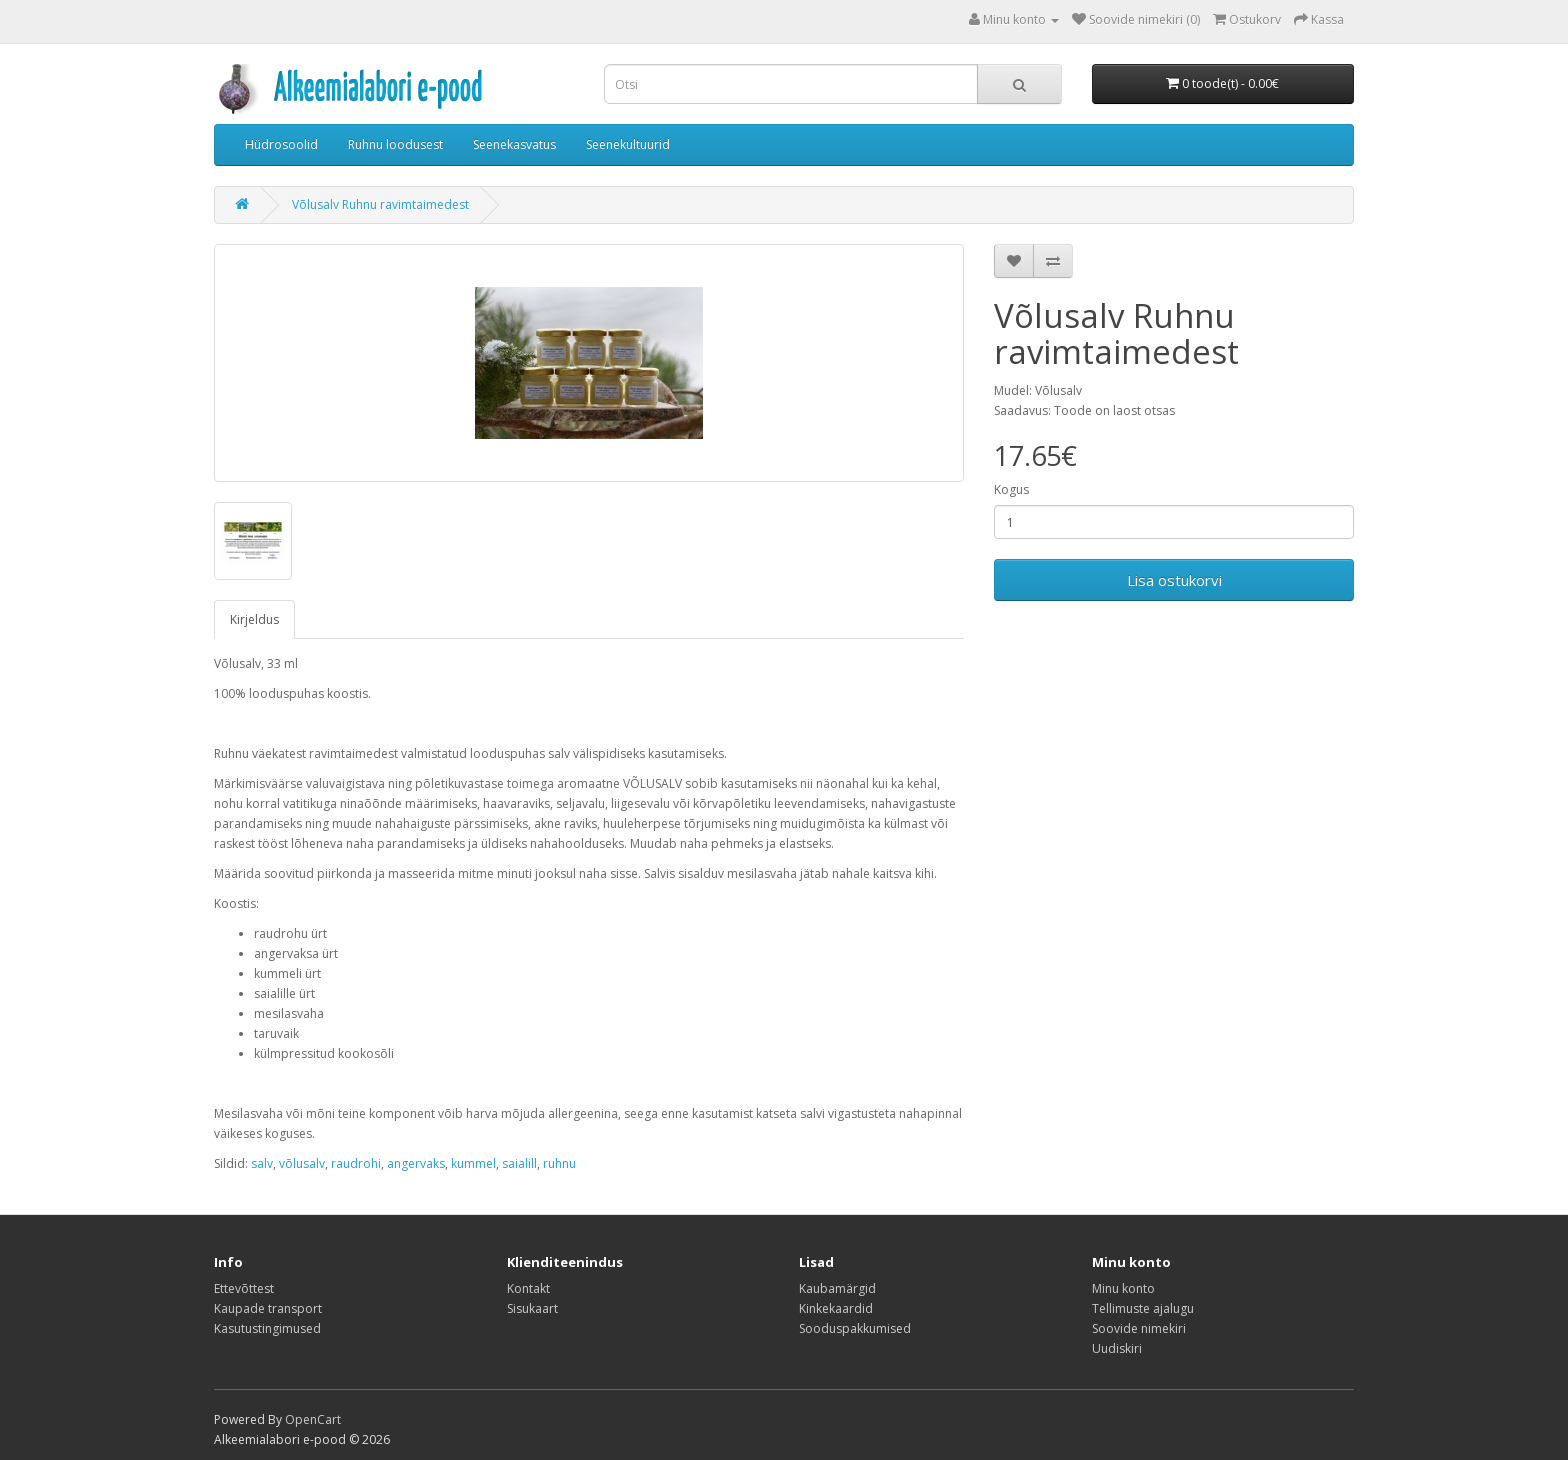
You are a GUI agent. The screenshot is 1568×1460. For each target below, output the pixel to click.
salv (262, 1163)
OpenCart (313, 1419)
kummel (473, 1163)
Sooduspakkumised (855, 1328)
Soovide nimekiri (1139, 1328)
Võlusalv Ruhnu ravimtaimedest (380, 204)
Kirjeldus (254, 619)
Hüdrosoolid (281, 144)
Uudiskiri (1117, 1348)
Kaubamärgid (837, 1288)
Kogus (1011, 489)
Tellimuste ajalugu (1143, 1308)
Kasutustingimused (267, 1328)
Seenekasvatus (514, 144)
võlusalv (302, 1163)
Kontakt (528, 1288)
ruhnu (559, 1163)
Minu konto (1123, 1288)
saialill (519, 1163)
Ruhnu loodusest (395, 144)
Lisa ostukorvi (1174, 580)
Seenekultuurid (628, 144)
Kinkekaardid (836, 1308)
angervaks (416, 1163)
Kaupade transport (268, 1308)
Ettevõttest (244, 1288)
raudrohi (356, 1163)
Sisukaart (532, 1308)
